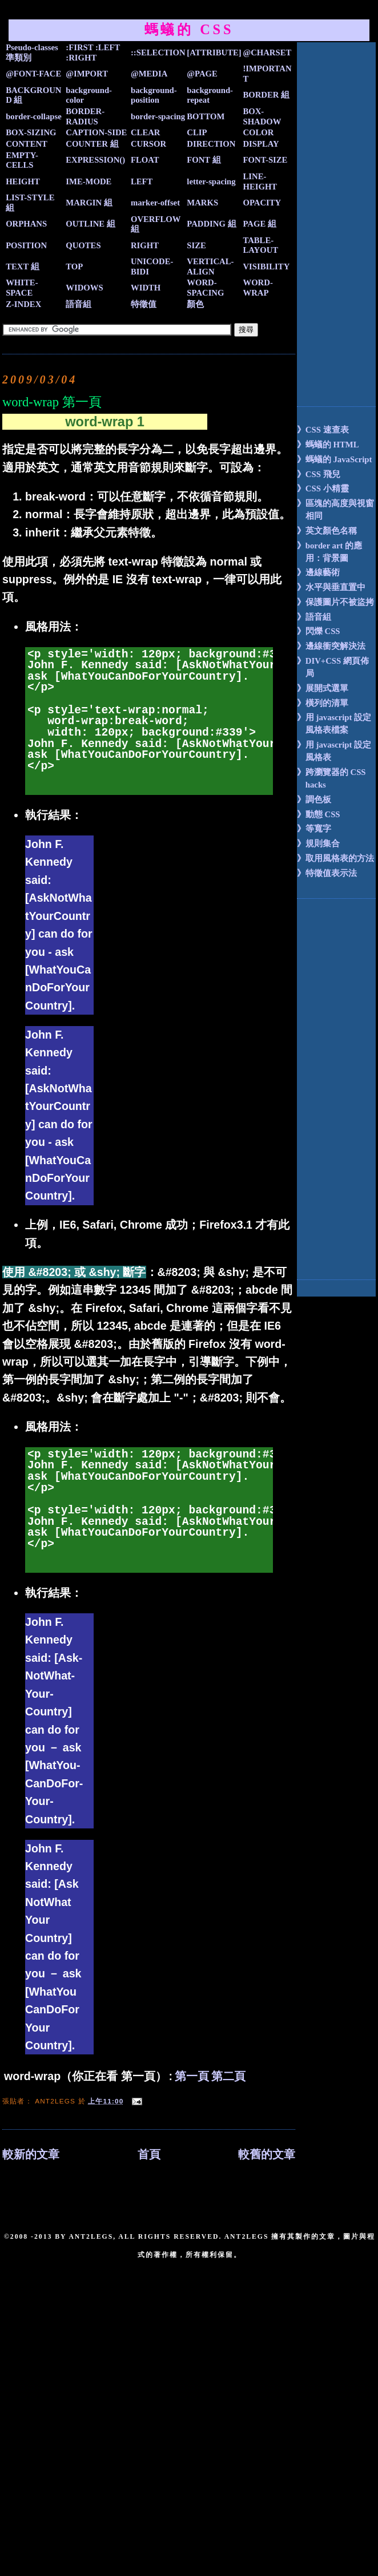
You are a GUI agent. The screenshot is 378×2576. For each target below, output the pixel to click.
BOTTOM (205, 116)
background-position (154, 95)
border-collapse (34, 116)
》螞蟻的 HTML (328, 444)
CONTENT (26, 143)
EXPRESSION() (95, 159)
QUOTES (83, 245)
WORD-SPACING (205, 287)
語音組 (78, 304)
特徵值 (143, 304)
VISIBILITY (266, 266)
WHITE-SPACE (22, 287)
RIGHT (145, 245)
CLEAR (145, 132)
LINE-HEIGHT (260, 181)
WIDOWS (84, 287)
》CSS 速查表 (323, 429)
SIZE (196, 245)
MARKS (202, 202)
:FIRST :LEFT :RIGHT (93, 52)
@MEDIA (149, 73)
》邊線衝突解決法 (331, 646)
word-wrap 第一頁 (52, 402)
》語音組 (314, 616)
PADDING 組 (211, 223)
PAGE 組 (259, 223)
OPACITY (262, 202)
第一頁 (192, 2076)
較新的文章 (30, 2155)
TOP (74, 266)
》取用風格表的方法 (335, 858)
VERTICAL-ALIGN (210, 266)
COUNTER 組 (92, 143)
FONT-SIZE (265, 159)
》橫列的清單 (322, 703)
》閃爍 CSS (318, 631)
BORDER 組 (266, 94)
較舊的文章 (266, 2155)
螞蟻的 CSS (189, 29)
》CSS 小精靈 (323, 488)
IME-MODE (88, 181)
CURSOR (148, 143)
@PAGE (202, 73)
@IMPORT (87, 73)
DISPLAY (261, 143)
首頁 (149, 2155)
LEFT (141, 181)
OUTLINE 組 (90, 223)
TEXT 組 (22, 266)
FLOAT (145, 159)
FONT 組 (203, 159)
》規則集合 (318, 843)
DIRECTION (211, 143)
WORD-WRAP (257, 287)
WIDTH (145, 287)
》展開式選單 (322, 688)
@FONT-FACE (33, 73)
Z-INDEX (23, 304)
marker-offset (155, 202)
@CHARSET (267, 52)
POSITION (26, 245)
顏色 (195, 304)
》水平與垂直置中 (331, 587)
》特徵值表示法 (327, 873)
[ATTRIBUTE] (214, 52)
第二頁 (228, 2076)
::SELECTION (158, 52)
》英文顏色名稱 (327, 530)
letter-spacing (211, 181)
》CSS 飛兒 (318, 474)
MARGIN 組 (89, 202)
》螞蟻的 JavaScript (334, 459)
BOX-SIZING (31, 132)
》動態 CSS (318, 814)
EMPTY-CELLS (22, 160)
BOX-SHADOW (262, 116)
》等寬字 (314, 828)
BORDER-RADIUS (85, 116)
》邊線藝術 (318, 572)
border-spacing (158, 116)
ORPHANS (26, 223)
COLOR (258, 132)
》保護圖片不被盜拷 (335, 602)
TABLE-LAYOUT (260, 245)
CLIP (197, 132)
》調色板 (314, 799)
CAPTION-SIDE (96, 132)
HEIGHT (23, 181)
